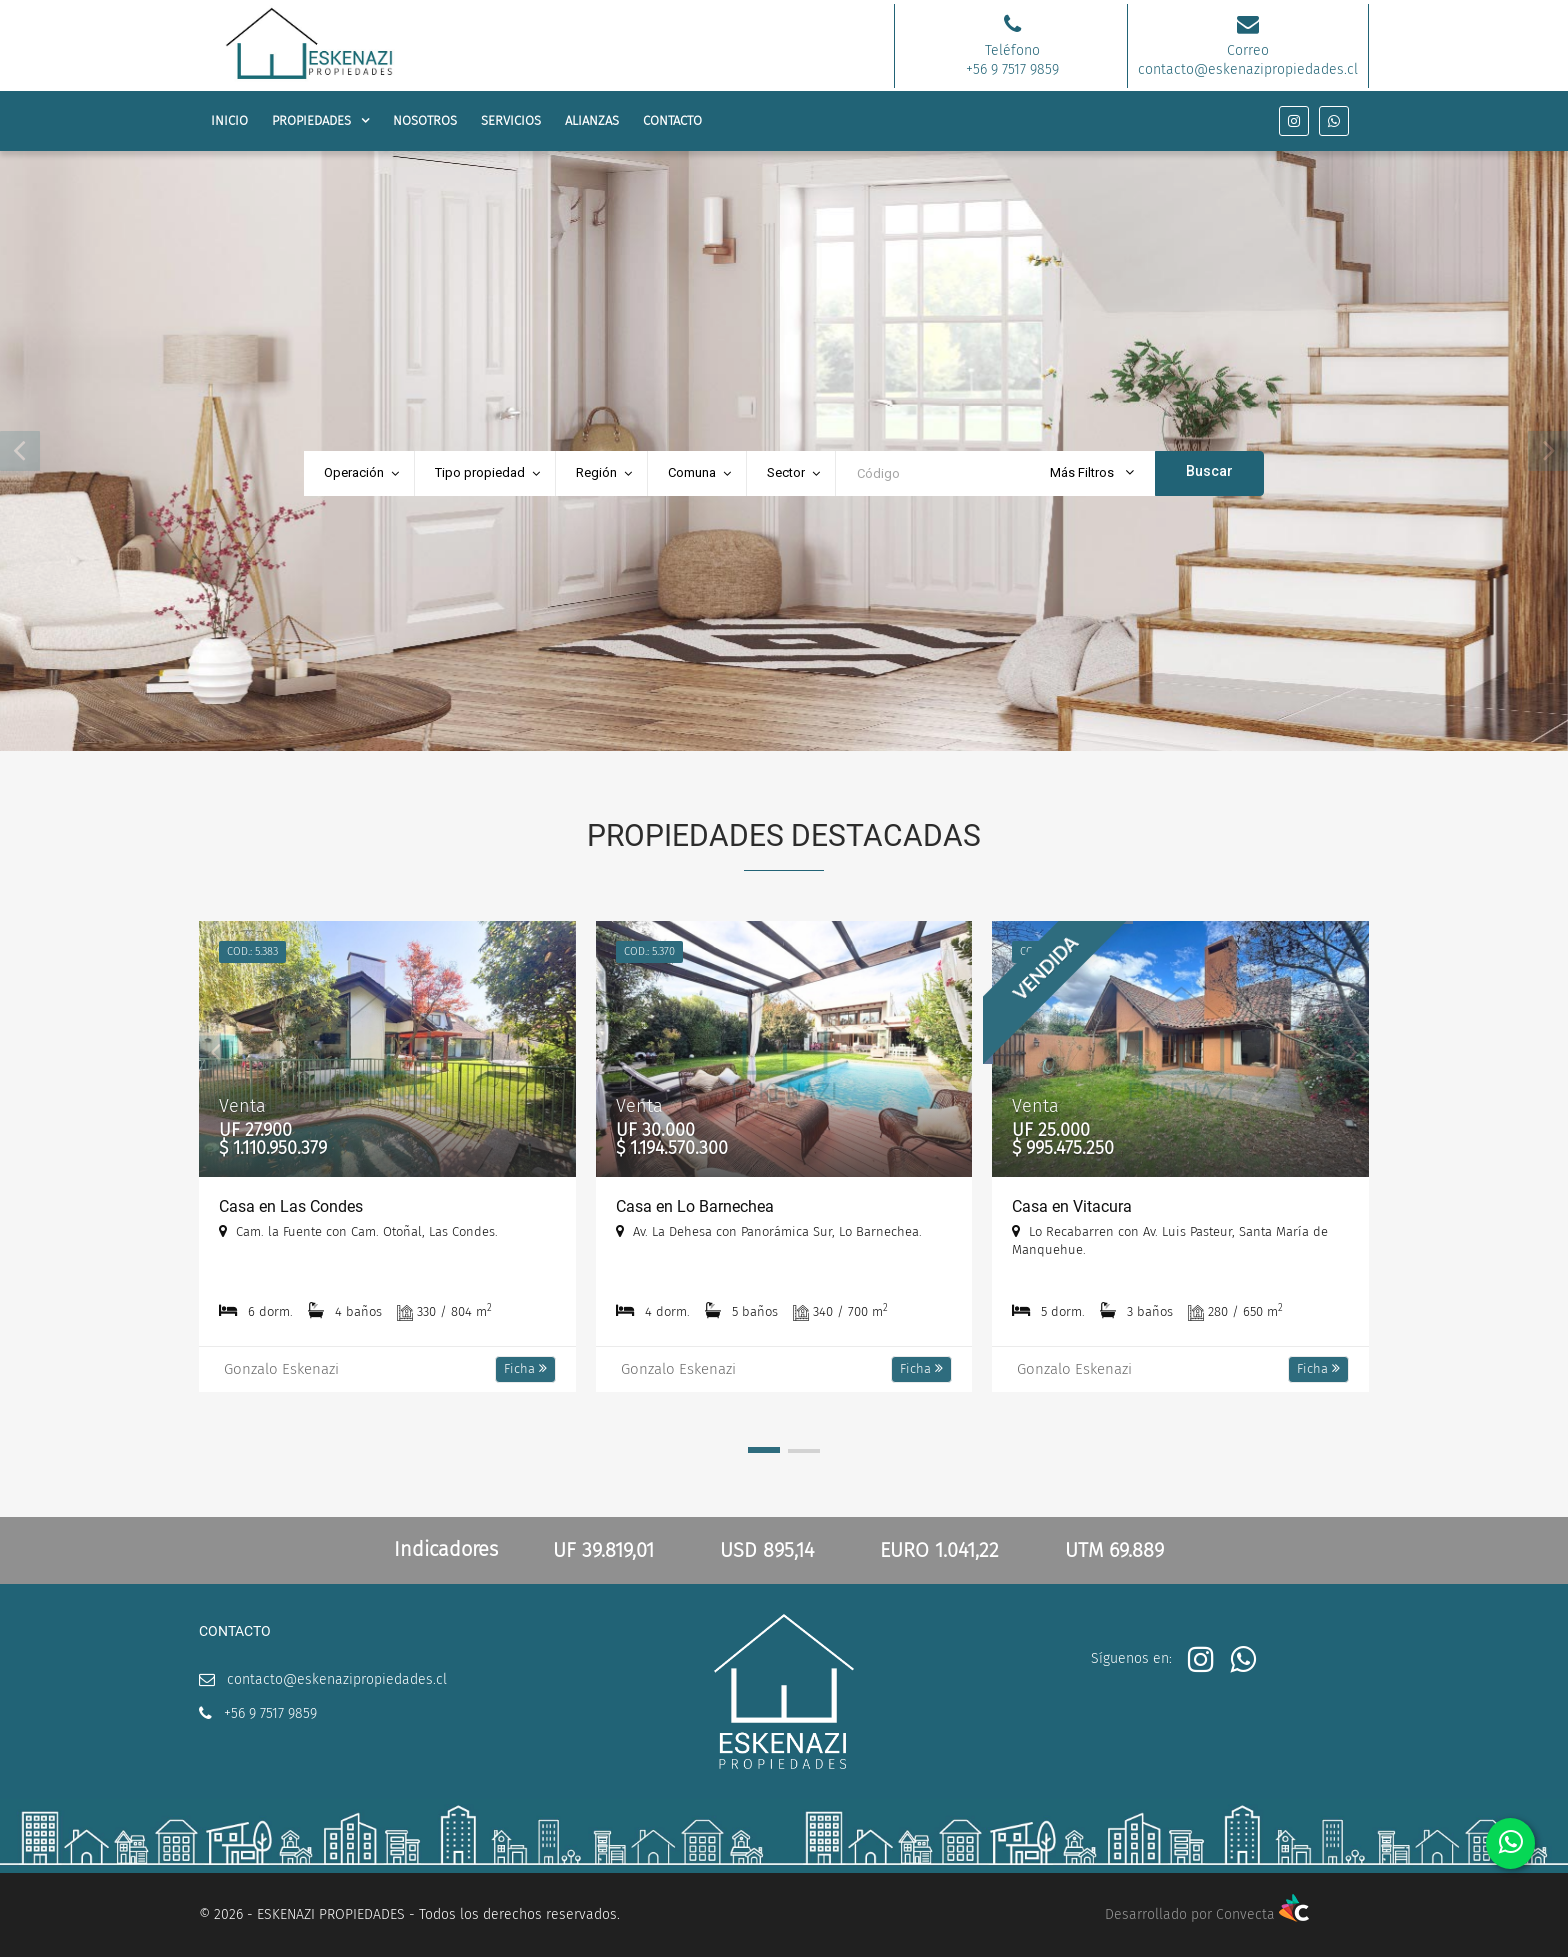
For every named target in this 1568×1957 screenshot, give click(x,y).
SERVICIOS (511, 120)
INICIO (229, 120)
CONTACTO (672, 120)
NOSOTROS (425, 120)
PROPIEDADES (311, 120)
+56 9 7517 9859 (270, 1713)
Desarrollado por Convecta (1207, 1914)
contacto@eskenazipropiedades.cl (337, 1679)
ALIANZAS (592, 120)
